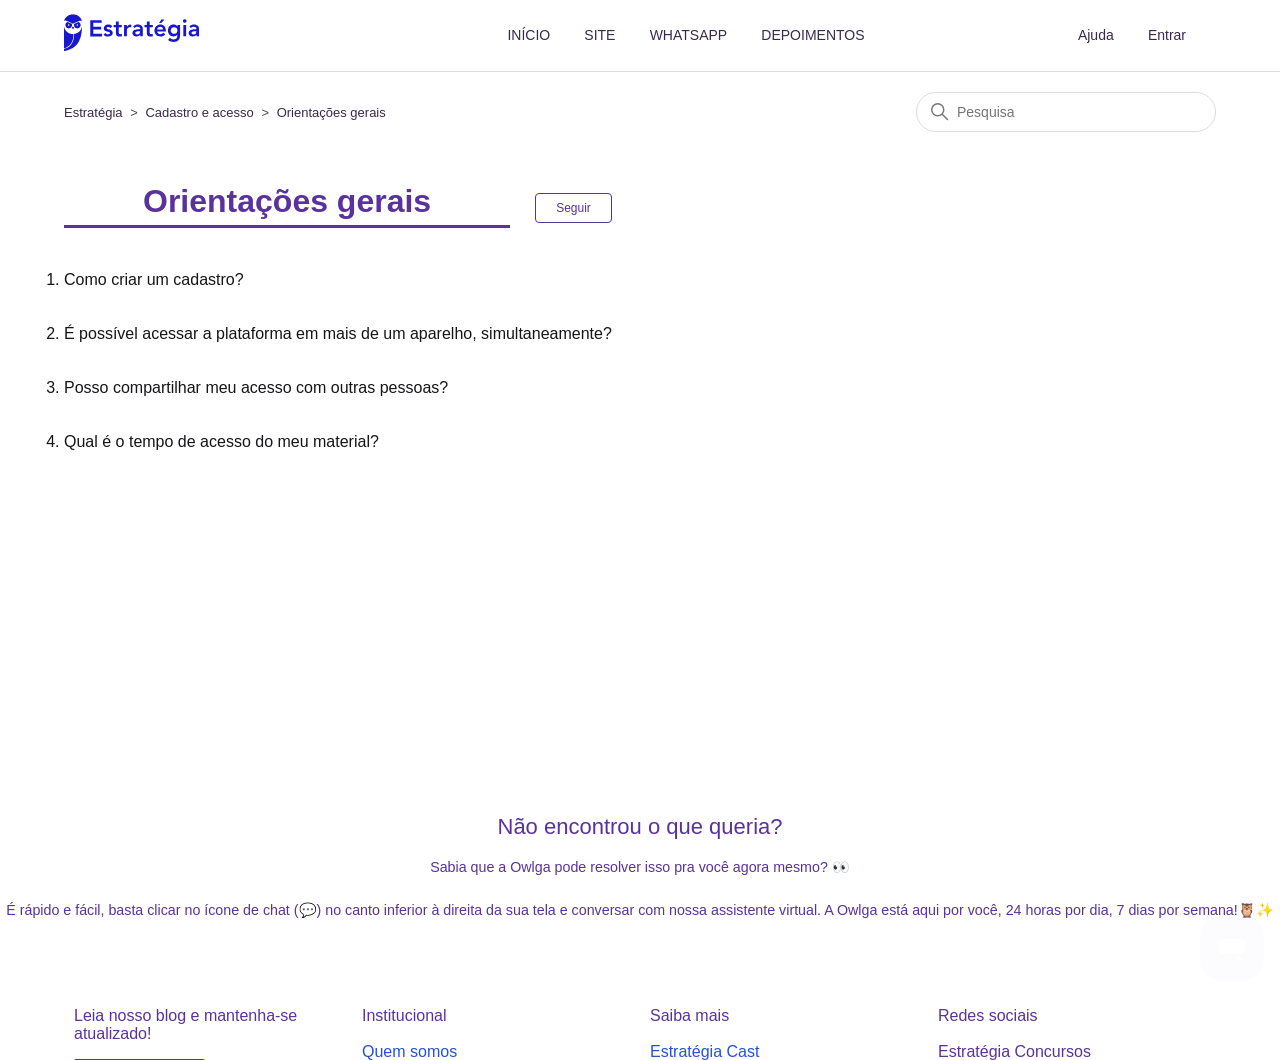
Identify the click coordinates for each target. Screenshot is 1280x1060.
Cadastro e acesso (199, 112)
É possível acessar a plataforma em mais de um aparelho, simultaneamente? (338, 333)
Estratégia (93, 112)
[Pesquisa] (1066, 112)
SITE (599, 35)
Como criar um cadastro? (154, 279)
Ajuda (1096, 35)
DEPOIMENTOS (812, 35)
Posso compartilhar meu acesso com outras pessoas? (256, 387)
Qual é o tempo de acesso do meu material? (221, 441)
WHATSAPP (689, 35)
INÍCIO (528, 35)
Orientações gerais (331, 112)
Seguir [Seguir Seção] (573, 208)
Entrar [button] (1167, 35)
